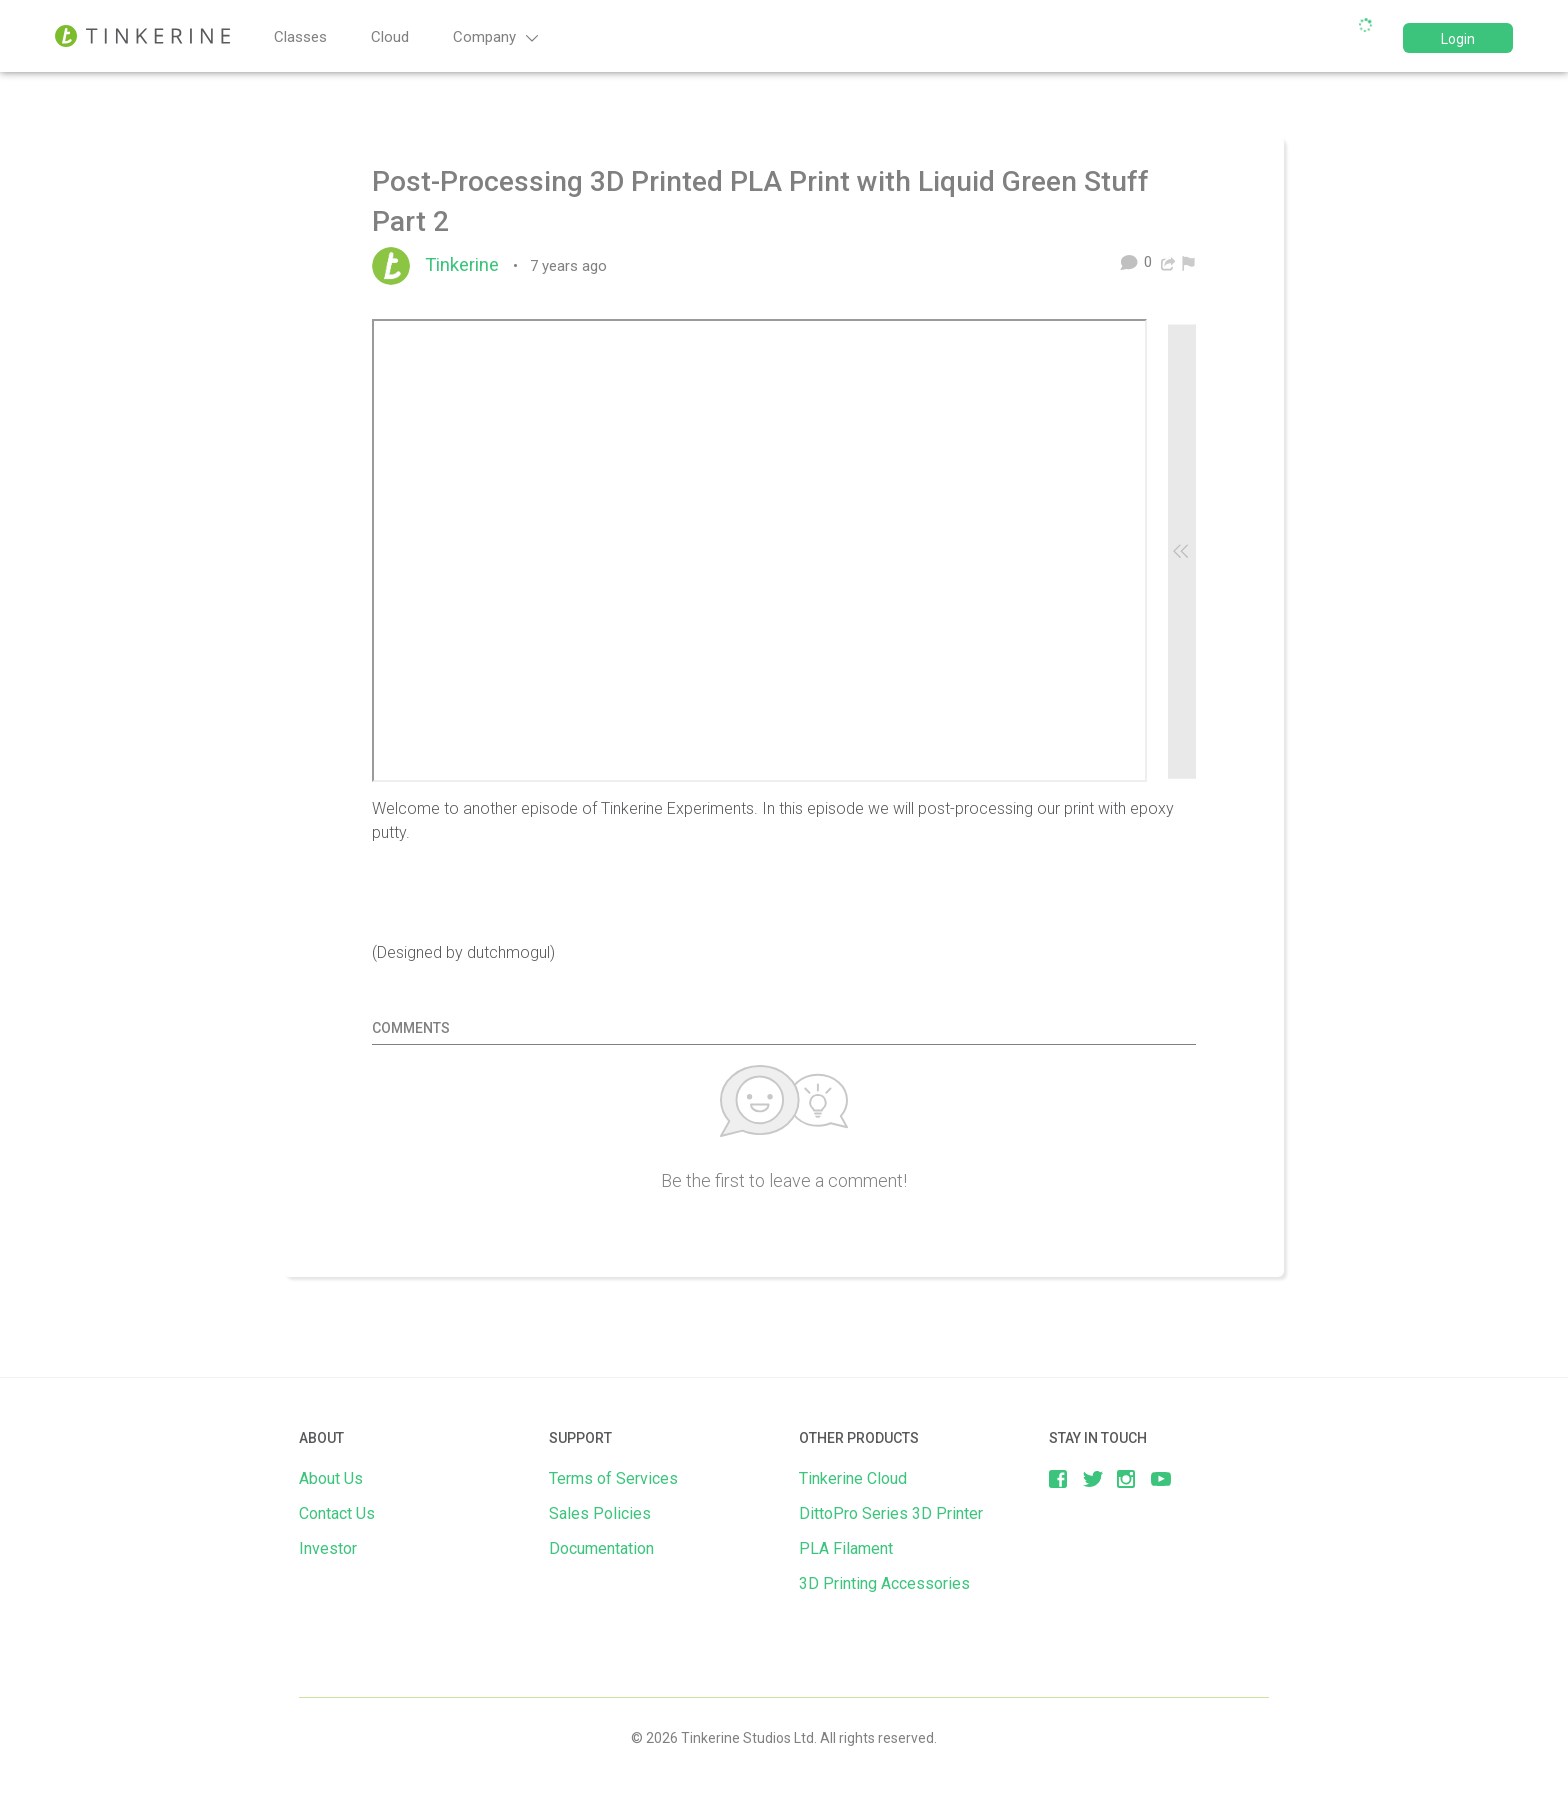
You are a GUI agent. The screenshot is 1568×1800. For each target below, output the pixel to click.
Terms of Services (613, 1478)
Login (1458, 39)
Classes (300, 37)
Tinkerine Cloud (853, 1478)
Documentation (601, 1548)
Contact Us (337, 1513)
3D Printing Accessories (884, 1583)
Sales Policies (600, 1513)
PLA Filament (846, 1548)
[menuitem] (1188, 262)
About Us (331, 1478)
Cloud (390, 37)
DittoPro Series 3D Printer (891, 1513)
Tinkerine (467, 265)
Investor (328, 1548)
